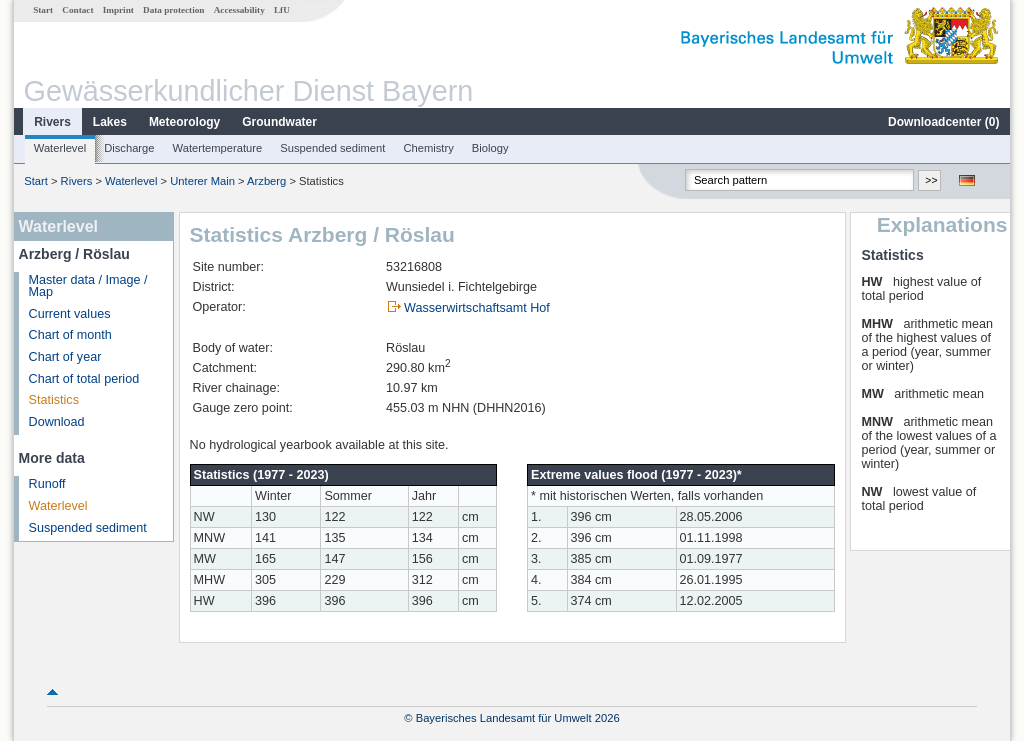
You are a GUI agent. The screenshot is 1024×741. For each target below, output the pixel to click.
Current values (70, 314)
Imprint (118, 10)
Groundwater (279, 122)
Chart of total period (84, 379)
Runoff (47, 484)
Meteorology (184, 122)
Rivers (52, 122)
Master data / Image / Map (88, 286)
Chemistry (428, 148)
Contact (77, 10)
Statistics (54, 400)
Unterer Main (202, 181)
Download (57, 422)
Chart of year (65, 357)
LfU (282, 10)
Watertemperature (218, 148)
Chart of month (70, 335)
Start (43, 10)
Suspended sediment (332, 148)
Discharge (129, 148)
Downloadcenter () (943, 122)
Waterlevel (60, 148)
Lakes (110, 122)
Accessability (239, 10)
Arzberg (266, 181)
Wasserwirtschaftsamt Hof (477, 308)
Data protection (173, 10)
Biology (490, 148)
